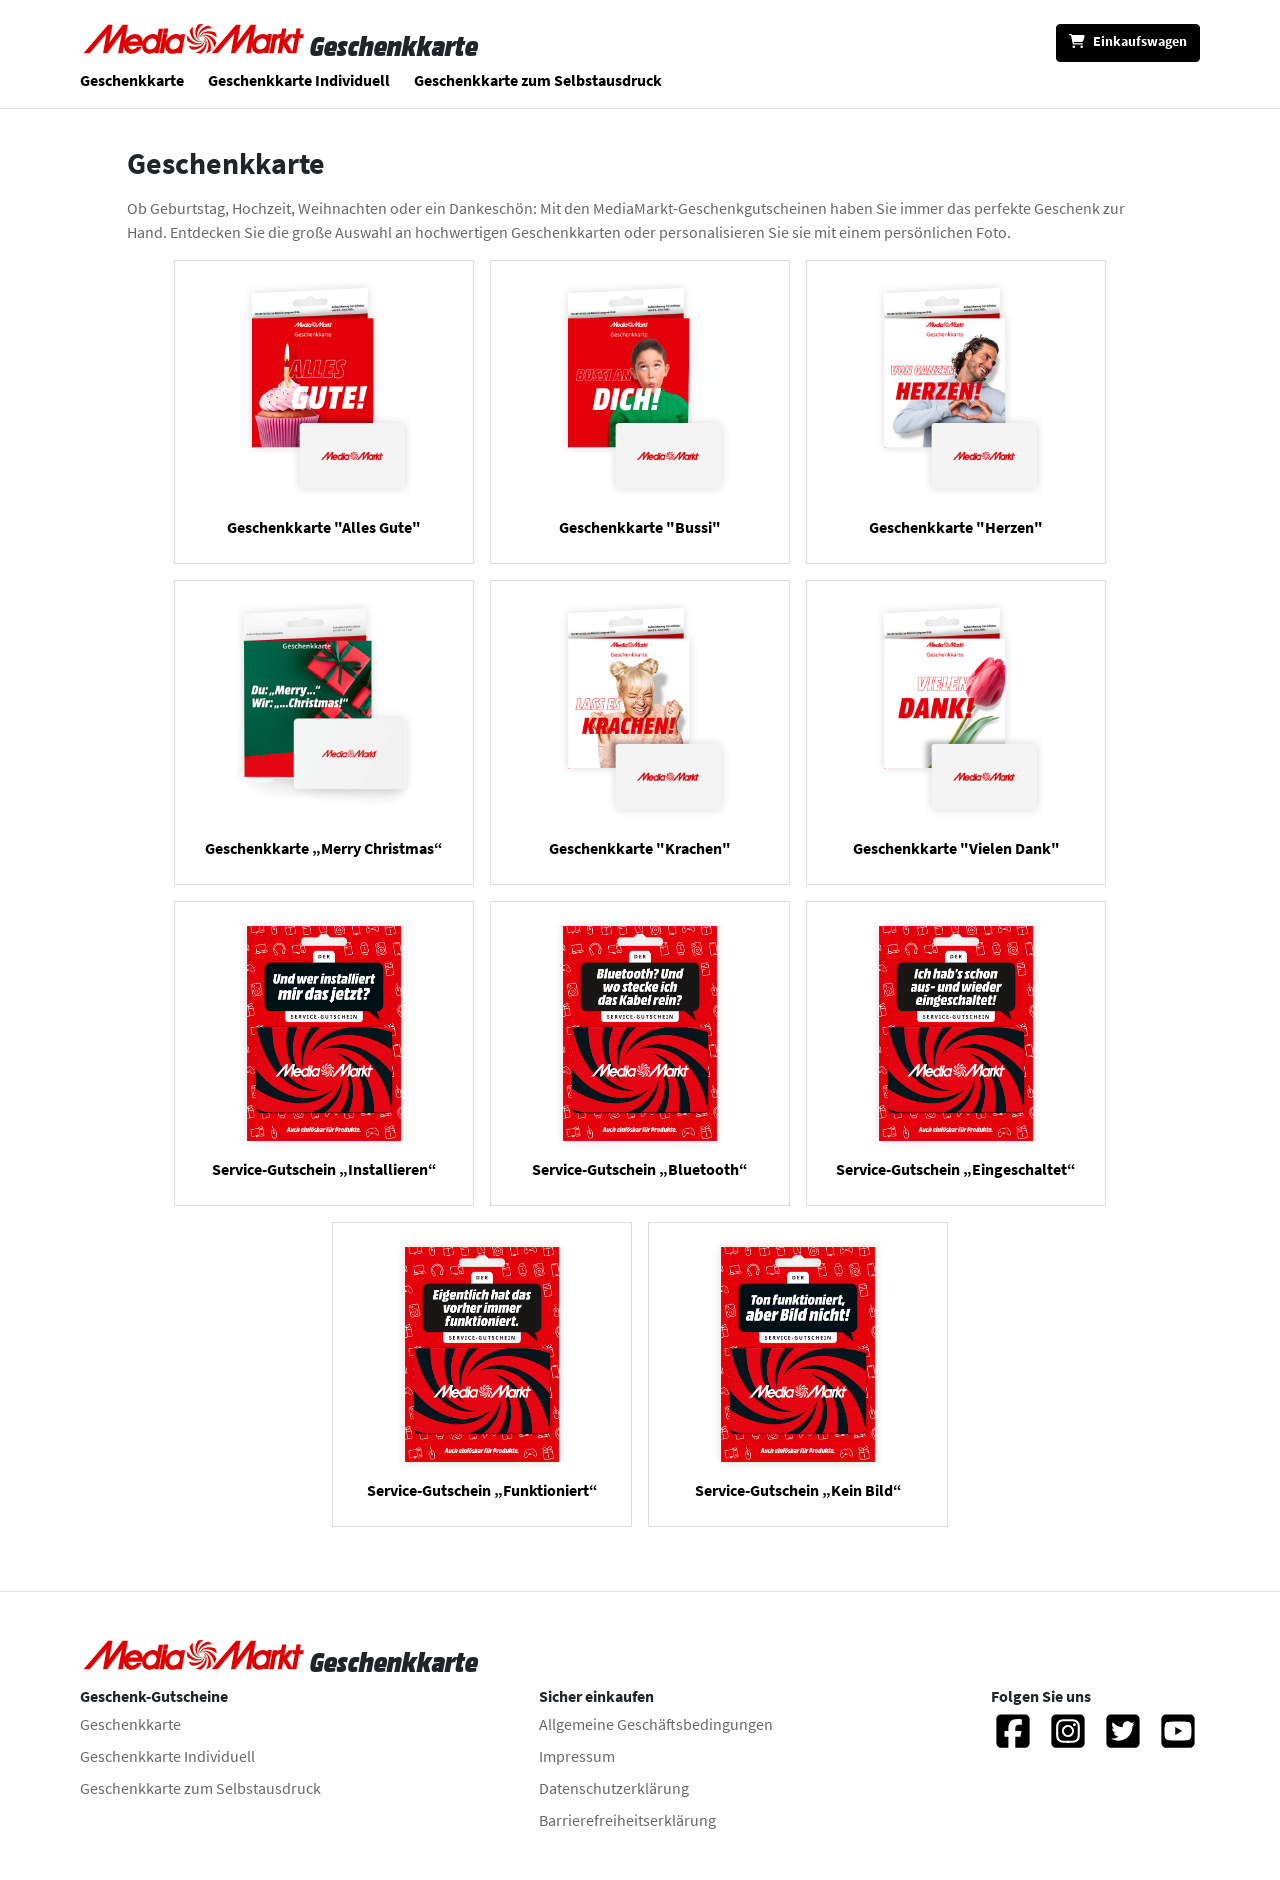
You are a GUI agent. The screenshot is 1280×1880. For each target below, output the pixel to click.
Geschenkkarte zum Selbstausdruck (538, 80)
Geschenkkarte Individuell (299, 80)
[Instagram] (1068, 1740)
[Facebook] (1013, 1740)
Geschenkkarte (132, 80)
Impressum (577, 1756)
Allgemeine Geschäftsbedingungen (656, 1724)
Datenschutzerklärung (614, 1788)
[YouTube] (1178, 1740)
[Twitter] (1123, 1740)
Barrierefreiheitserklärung (627, 1820)
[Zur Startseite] (195, 46)
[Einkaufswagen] (1128, 43)
